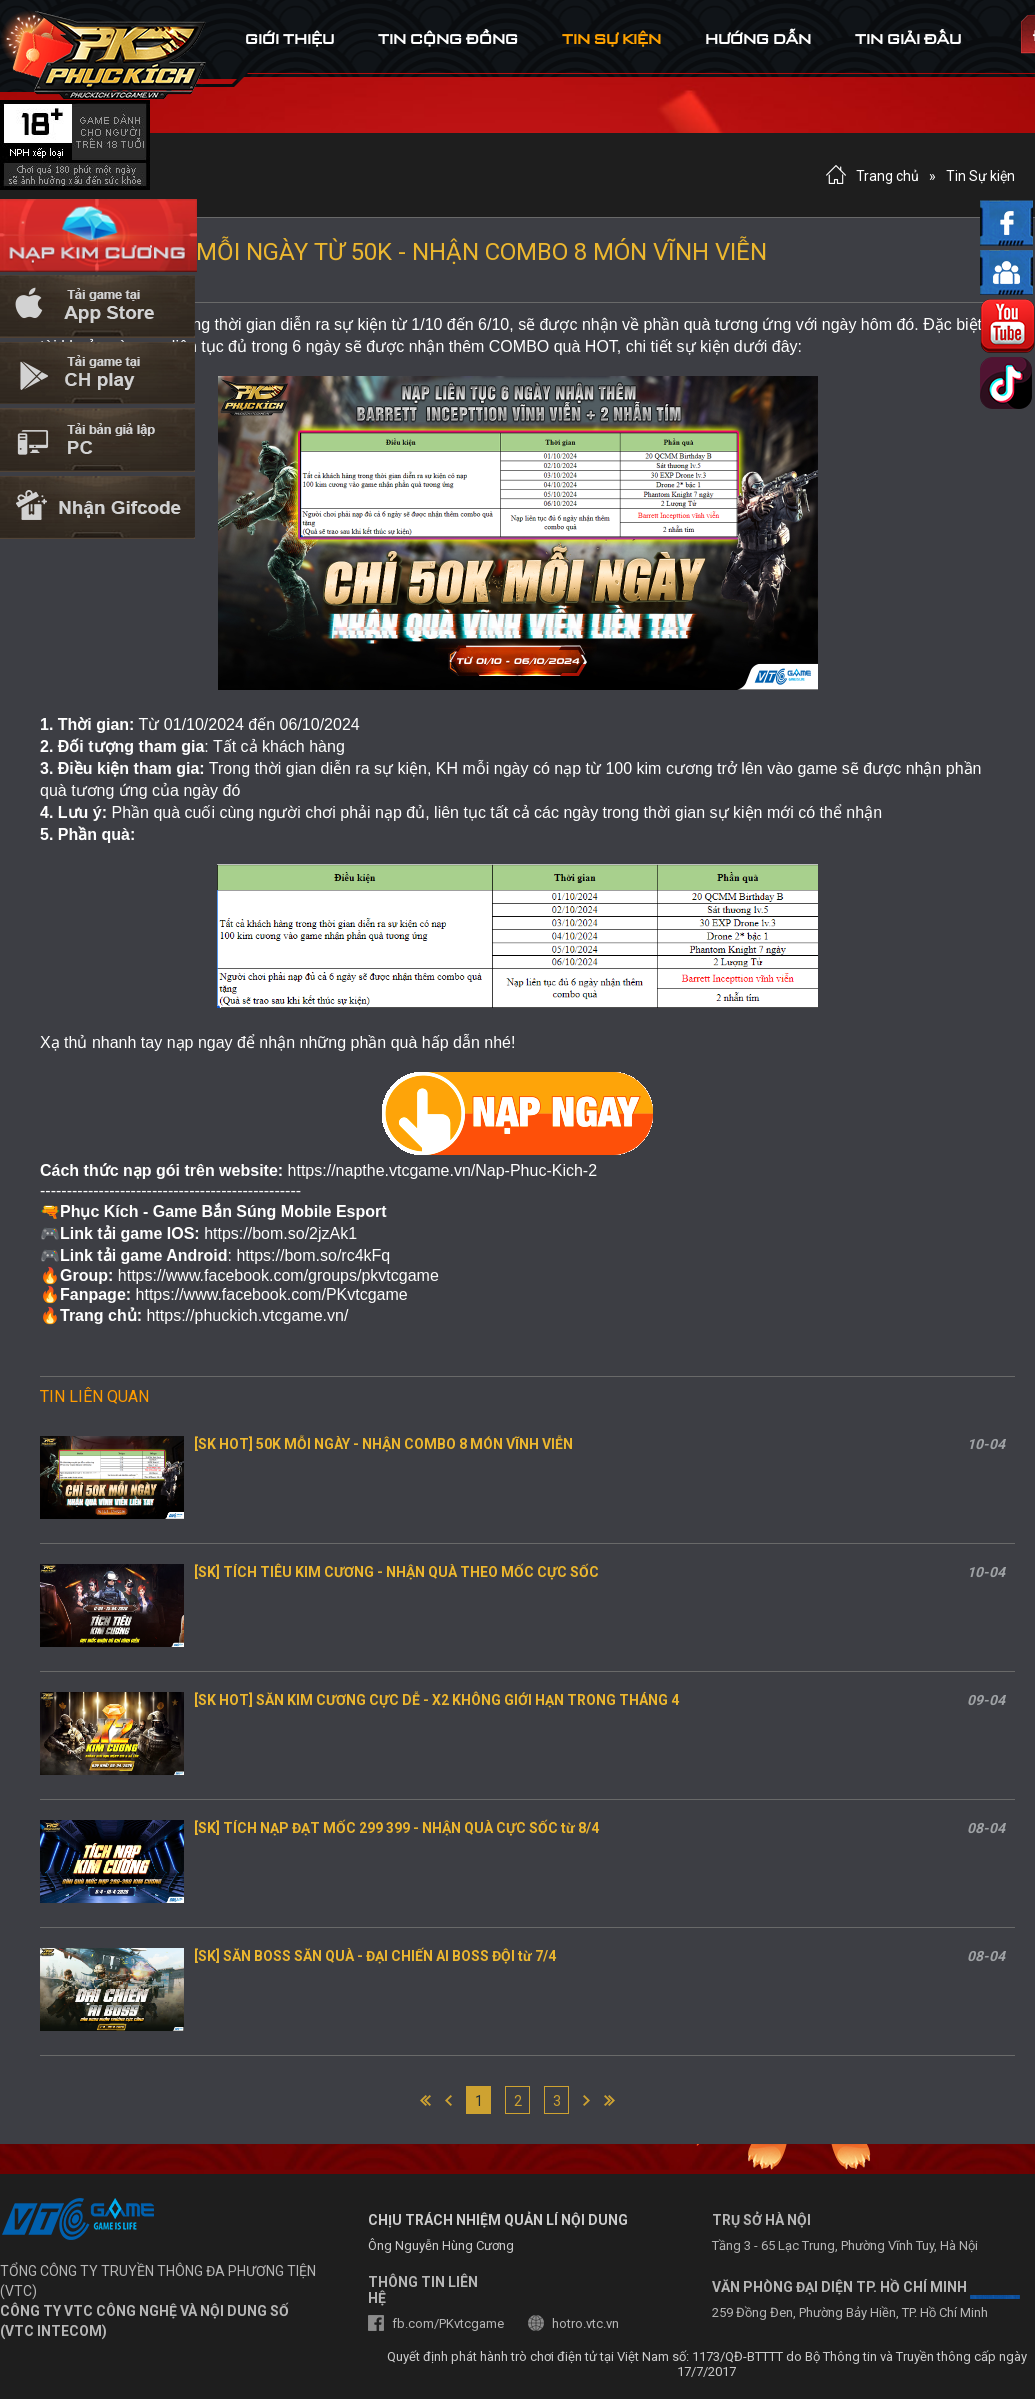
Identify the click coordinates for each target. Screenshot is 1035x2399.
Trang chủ (887, 176)
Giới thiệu (289, 38)
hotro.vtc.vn (585, 2323)
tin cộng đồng (448, 38)
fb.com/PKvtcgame (448, 2323)
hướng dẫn (758, 38)
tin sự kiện (611, 38)
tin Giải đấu (908, 38)
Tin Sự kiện (980, 176)
